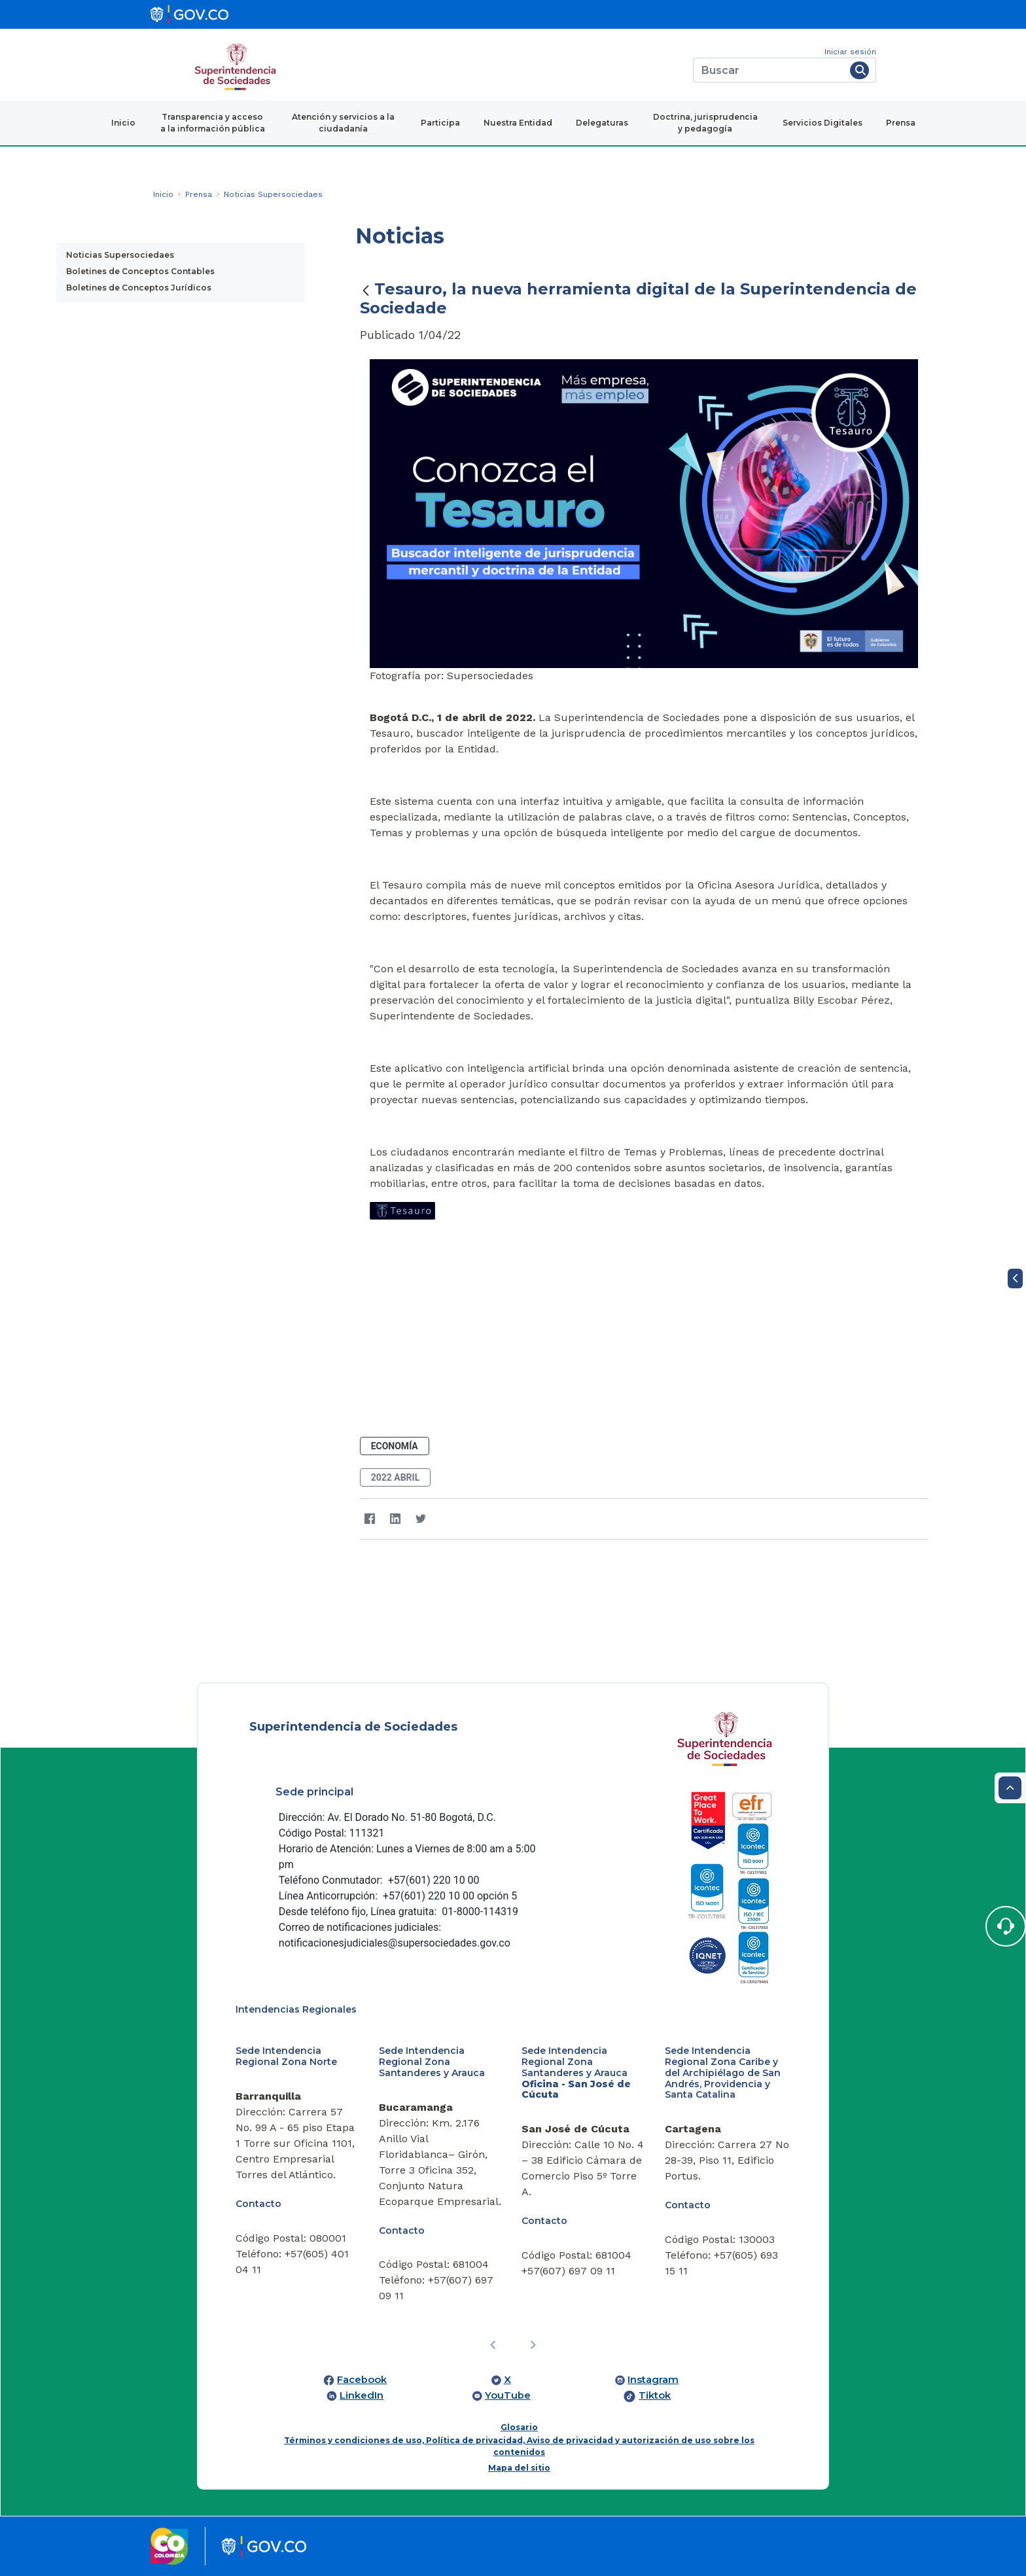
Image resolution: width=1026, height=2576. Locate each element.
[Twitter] (421, 1519)
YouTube (508, 2395)
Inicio (123, 123)
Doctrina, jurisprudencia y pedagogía (705, 122)
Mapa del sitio (519, 2468)
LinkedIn (361, 2395)
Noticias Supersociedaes (120, 255)
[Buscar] (769, 70)
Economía (394, 1446)
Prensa (900, 123)
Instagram (653, 2380)
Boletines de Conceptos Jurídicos (138, 287)
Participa (440, 123)
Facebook (362, 2380)
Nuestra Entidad (518, 123)
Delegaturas (602, 123)
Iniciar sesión (850, 51)
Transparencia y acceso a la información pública (212, 122)
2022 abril (395, 1477)
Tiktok (655, 2395)
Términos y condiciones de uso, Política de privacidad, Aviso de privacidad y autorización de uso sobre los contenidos (519, 2446)
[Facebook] (370, 1519)
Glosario (519, 2427)
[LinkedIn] (395, 1519)
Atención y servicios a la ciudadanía (343, 122)
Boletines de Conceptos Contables (140, 271)
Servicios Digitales (822, 123)
